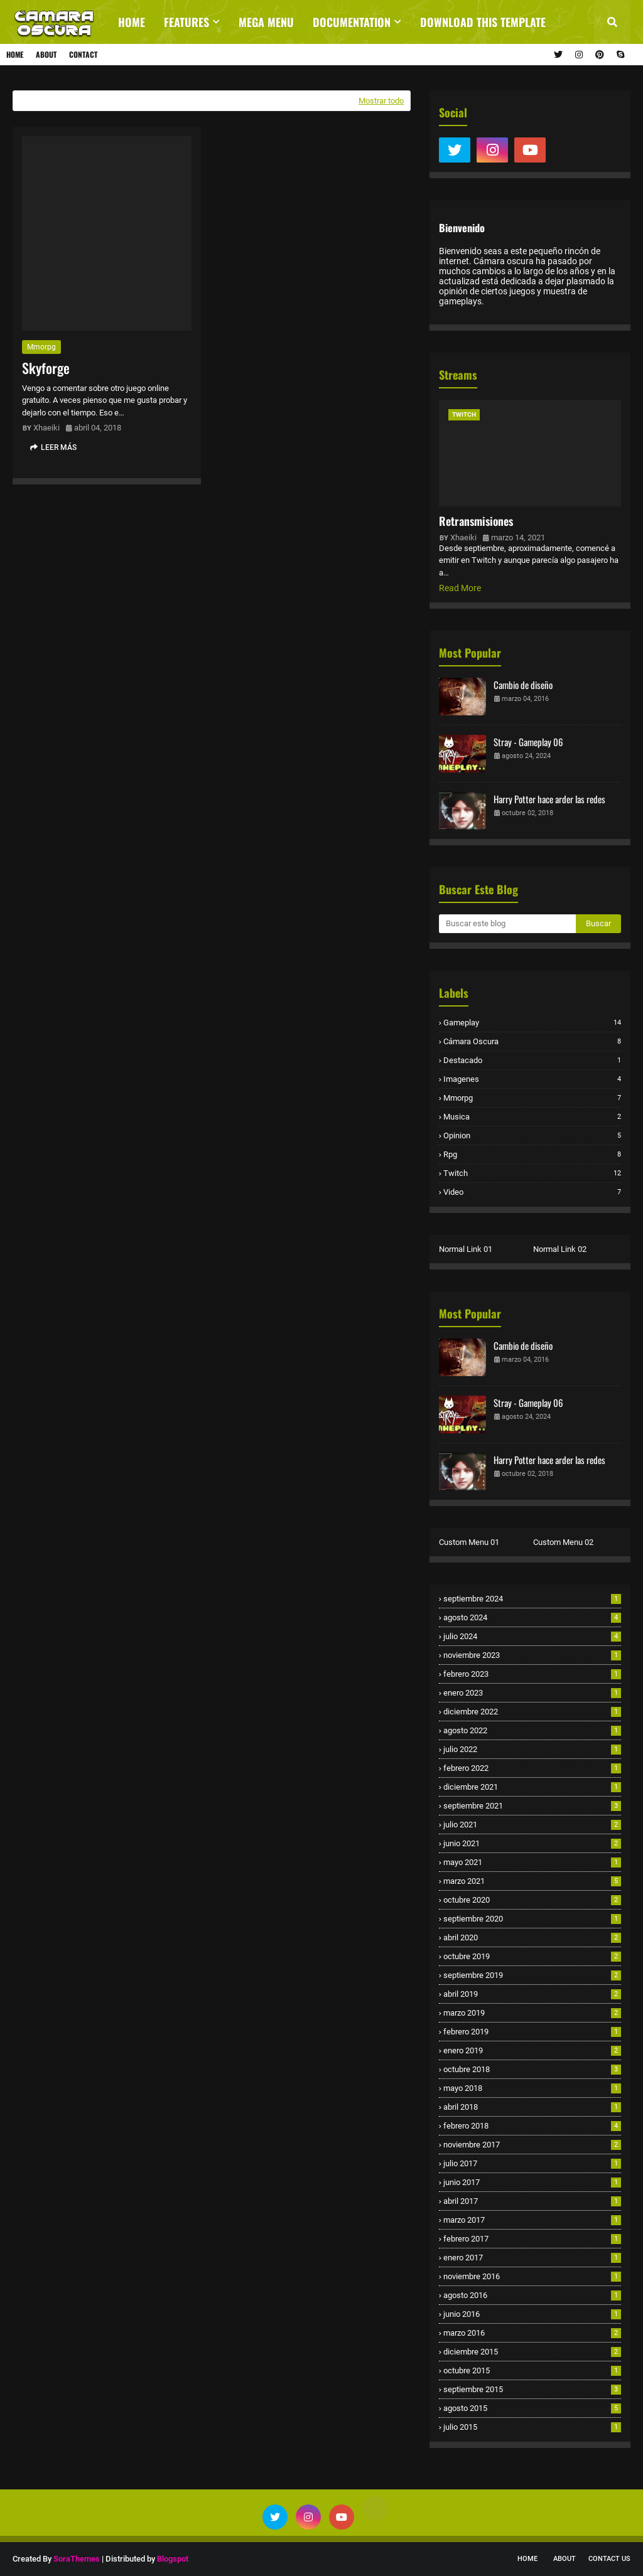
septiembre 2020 (532, 1918)
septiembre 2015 (532, 2389)
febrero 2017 (532, 2238)
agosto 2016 (532, 2295)
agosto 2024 (532, 1617)
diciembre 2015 (532, 2351)
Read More (460, 588)
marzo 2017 (532, 2220)
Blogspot (172, 2558)
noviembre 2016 (532, 2276)
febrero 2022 (532, 1768)
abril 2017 (532, 2201)
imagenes (532, 1079)
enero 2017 (532, 2257)
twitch (532, 1173)
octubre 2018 (532, 2069)
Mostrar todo (381, 100)
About (46, 54)
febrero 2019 (532, 2031)
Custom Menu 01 (469, 1542)
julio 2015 (532, 2427)
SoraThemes (76, 2558)
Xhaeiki (46, 427)
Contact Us (609, 2559)
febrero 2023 (532, 1674)
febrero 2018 (532, 2125)
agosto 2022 (532, 1730)
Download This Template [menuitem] (483, 22)
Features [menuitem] (186, 22)
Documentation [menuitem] (352, 22)
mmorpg (41, 347)
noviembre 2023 (532, 1655)
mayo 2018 (532, 2088)
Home (14, 54)
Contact (83, 54)
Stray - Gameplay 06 (528, 742)
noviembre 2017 (532, 2144)
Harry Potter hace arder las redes (549, 799)
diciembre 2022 (532, 1711)
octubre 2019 (532, 1956)
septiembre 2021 (532, 1805)
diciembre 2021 (532, 1787)
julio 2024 (532, 1636)
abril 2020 (532, 1937)
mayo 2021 (532, 1862)
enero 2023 (532, 1692)
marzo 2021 (532, 1881)
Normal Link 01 (465, 1249)
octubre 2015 (532, 2370)
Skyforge (46, 368)
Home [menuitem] (131, 22)
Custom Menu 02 (563, 1542)
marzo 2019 (532, 2013)
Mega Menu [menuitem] (266, 22)
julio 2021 (532, 1824)
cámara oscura (532, 1041)
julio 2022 (532, 1749)
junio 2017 (532, 2182)
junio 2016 (532, 2314)
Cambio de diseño (523, 685)
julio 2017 (532, 2163)
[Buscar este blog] (507, 923)
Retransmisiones (476, 521)
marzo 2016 (532, 2333)
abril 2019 (532, 1994)
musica (532, 1116)
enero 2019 (532, 2050)
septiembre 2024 (532, 1598)
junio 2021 (532, 1843)
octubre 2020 (532, 1900)
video (532, 1192)
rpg (532, 1154)
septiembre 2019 (532, 1975)
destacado (532, 1060)
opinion (532, 1135)
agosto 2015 (532, 2408)
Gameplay (532, 1022)
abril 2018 (532, 2107)
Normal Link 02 (559, 1249)
